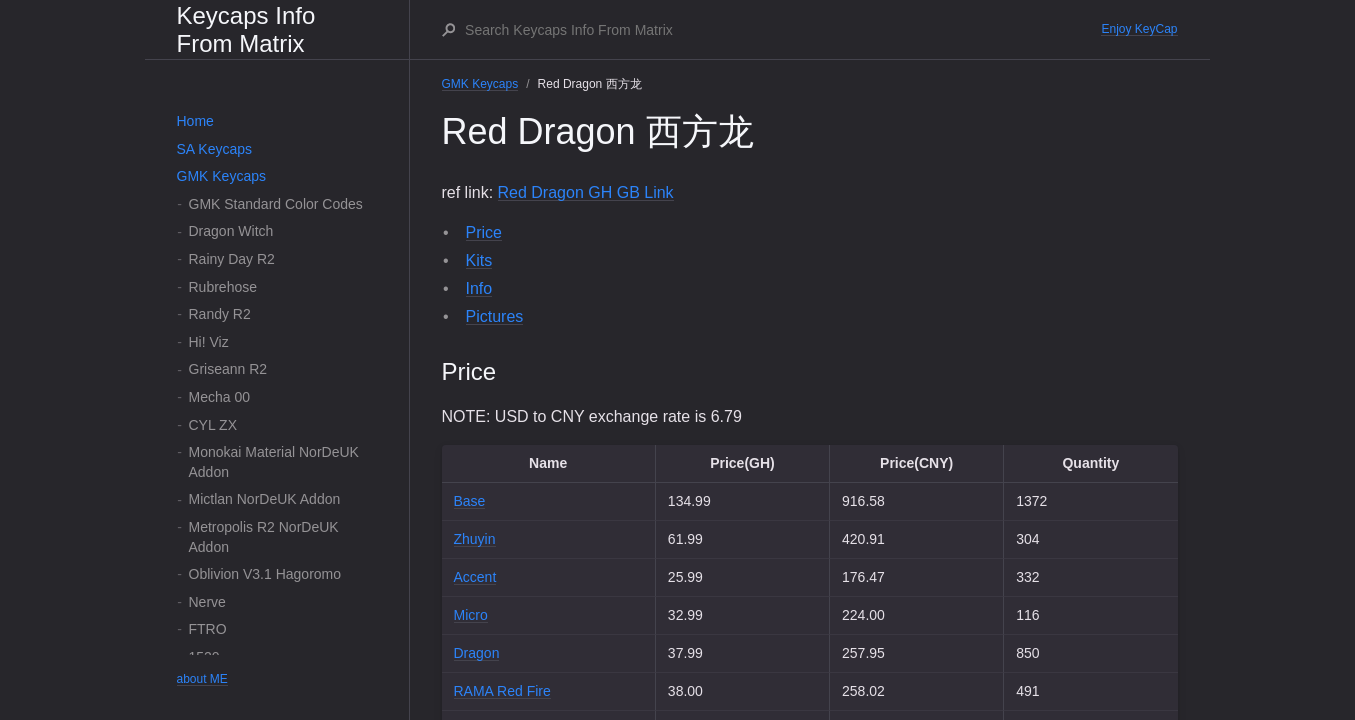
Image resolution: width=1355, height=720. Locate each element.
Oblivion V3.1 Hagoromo (265, 574)
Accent (475, 577)
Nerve (207, 602)
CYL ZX (213, 425)
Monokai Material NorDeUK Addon (274, 462)
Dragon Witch (231, 231)
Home (195, 121)
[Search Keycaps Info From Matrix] (782, 30)
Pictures (495, 316)
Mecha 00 (219, 397)
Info (479, 288)
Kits (479, 260)
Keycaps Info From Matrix (246, 29)
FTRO (208, 629)
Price (484, 232)
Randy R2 (220, 314)
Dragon (477, 653)
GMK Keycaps (221, 176)
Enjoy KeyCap (1139, 29)
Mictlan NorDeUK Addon (265, 499)
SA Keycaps (215, 149)
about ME (202, 679)
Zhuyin (475, 539)
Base (470, 501)
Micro (471, 615)
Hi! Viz (209, 342)
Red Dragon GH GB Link (586, 192)
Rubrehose (223, 287)
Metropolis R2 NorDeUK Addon (264, 537)
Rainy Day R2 (232, 259)
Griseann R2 (228, 369)
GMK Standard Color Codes (276, 204)
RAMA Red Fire (502, 691)
